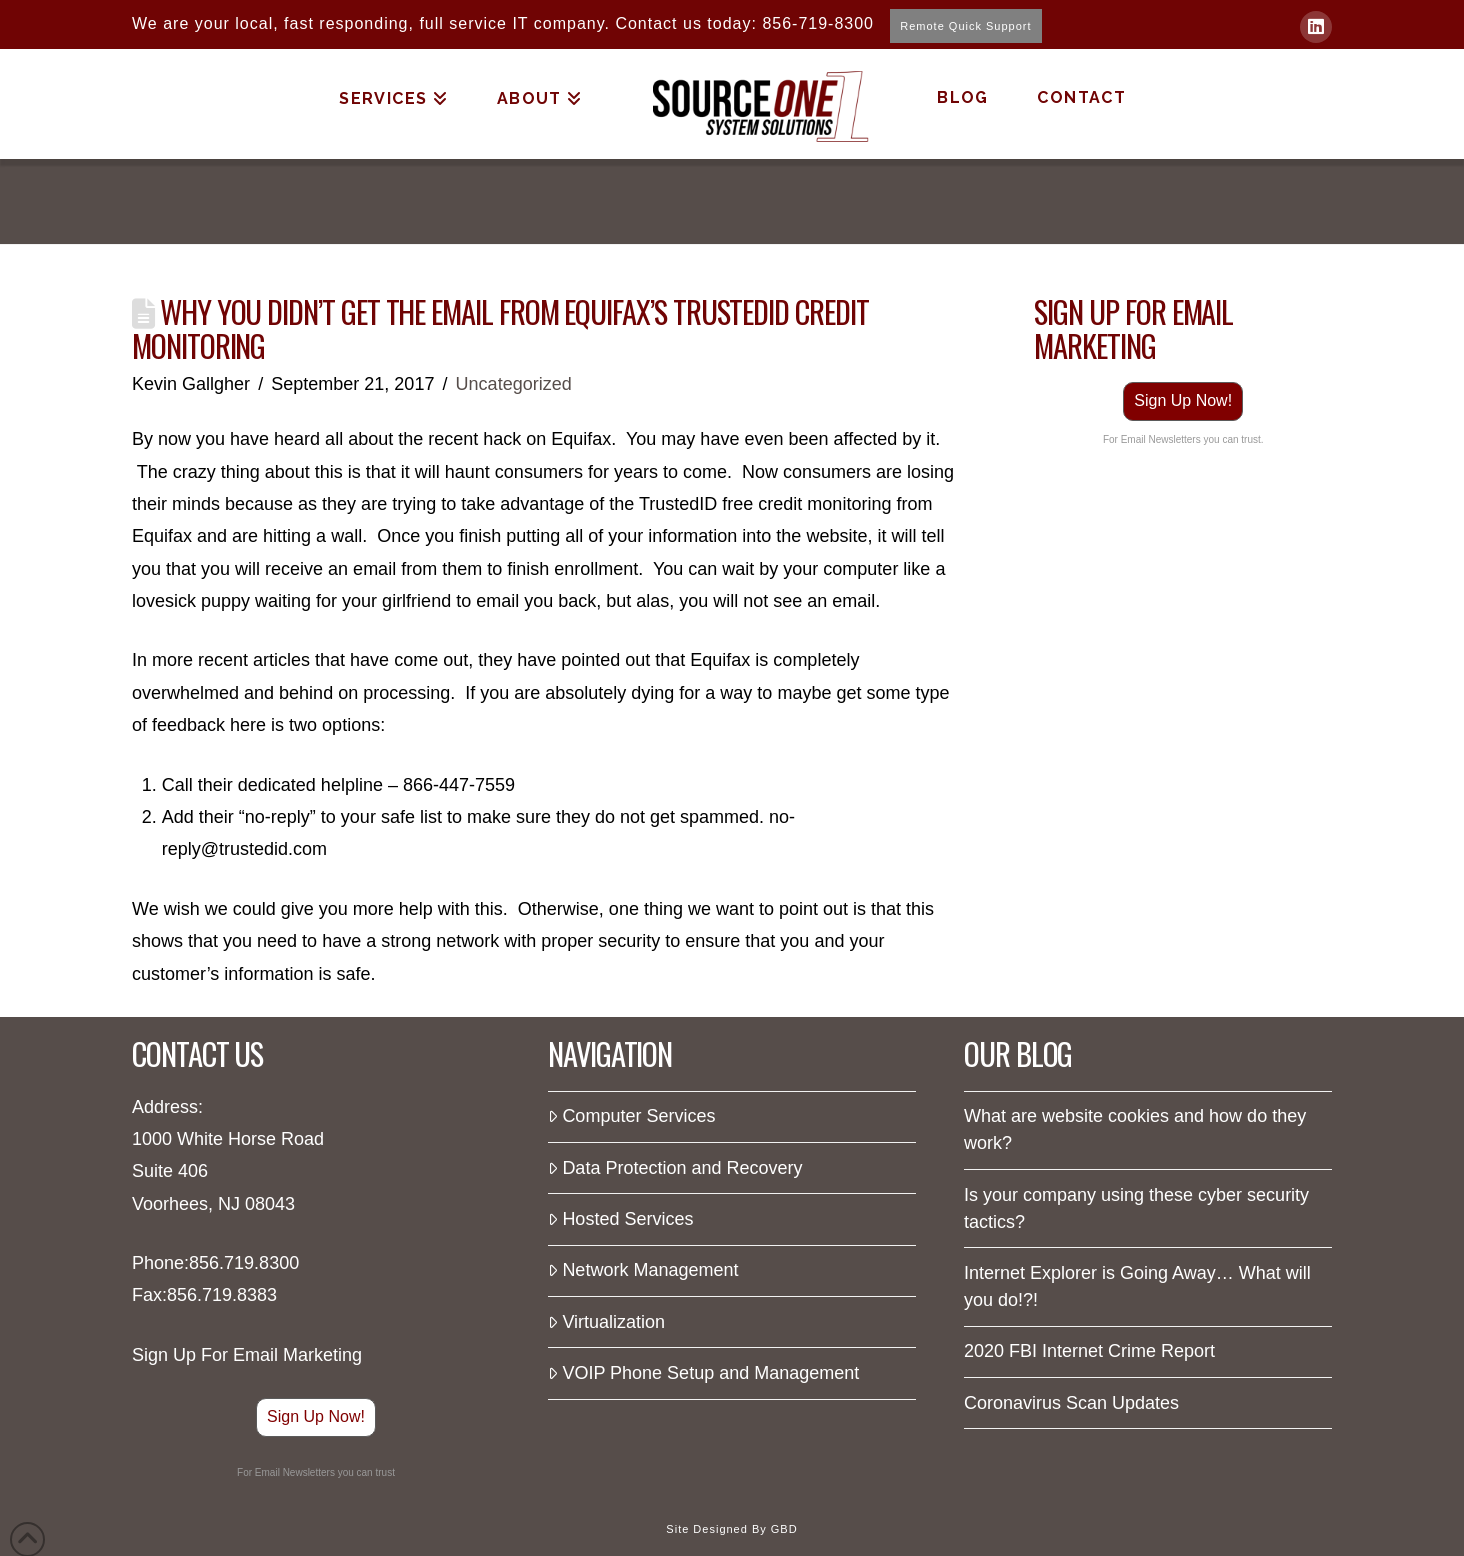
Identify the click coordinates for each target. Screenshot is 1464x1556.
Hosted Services (620, 1219)
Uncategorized (514, 384)
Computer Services (631, 1116)
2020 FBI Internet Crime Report (1089, 1351)
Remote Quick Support (965, 26)
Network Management (643, 1270)
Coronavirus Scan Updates (1071, 1403)
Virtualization (606, 1322)
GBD (784, 1529)
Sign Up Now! (1183, 400)
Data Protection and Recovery (675, 1168)
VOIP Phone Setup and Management (703, 1373)
